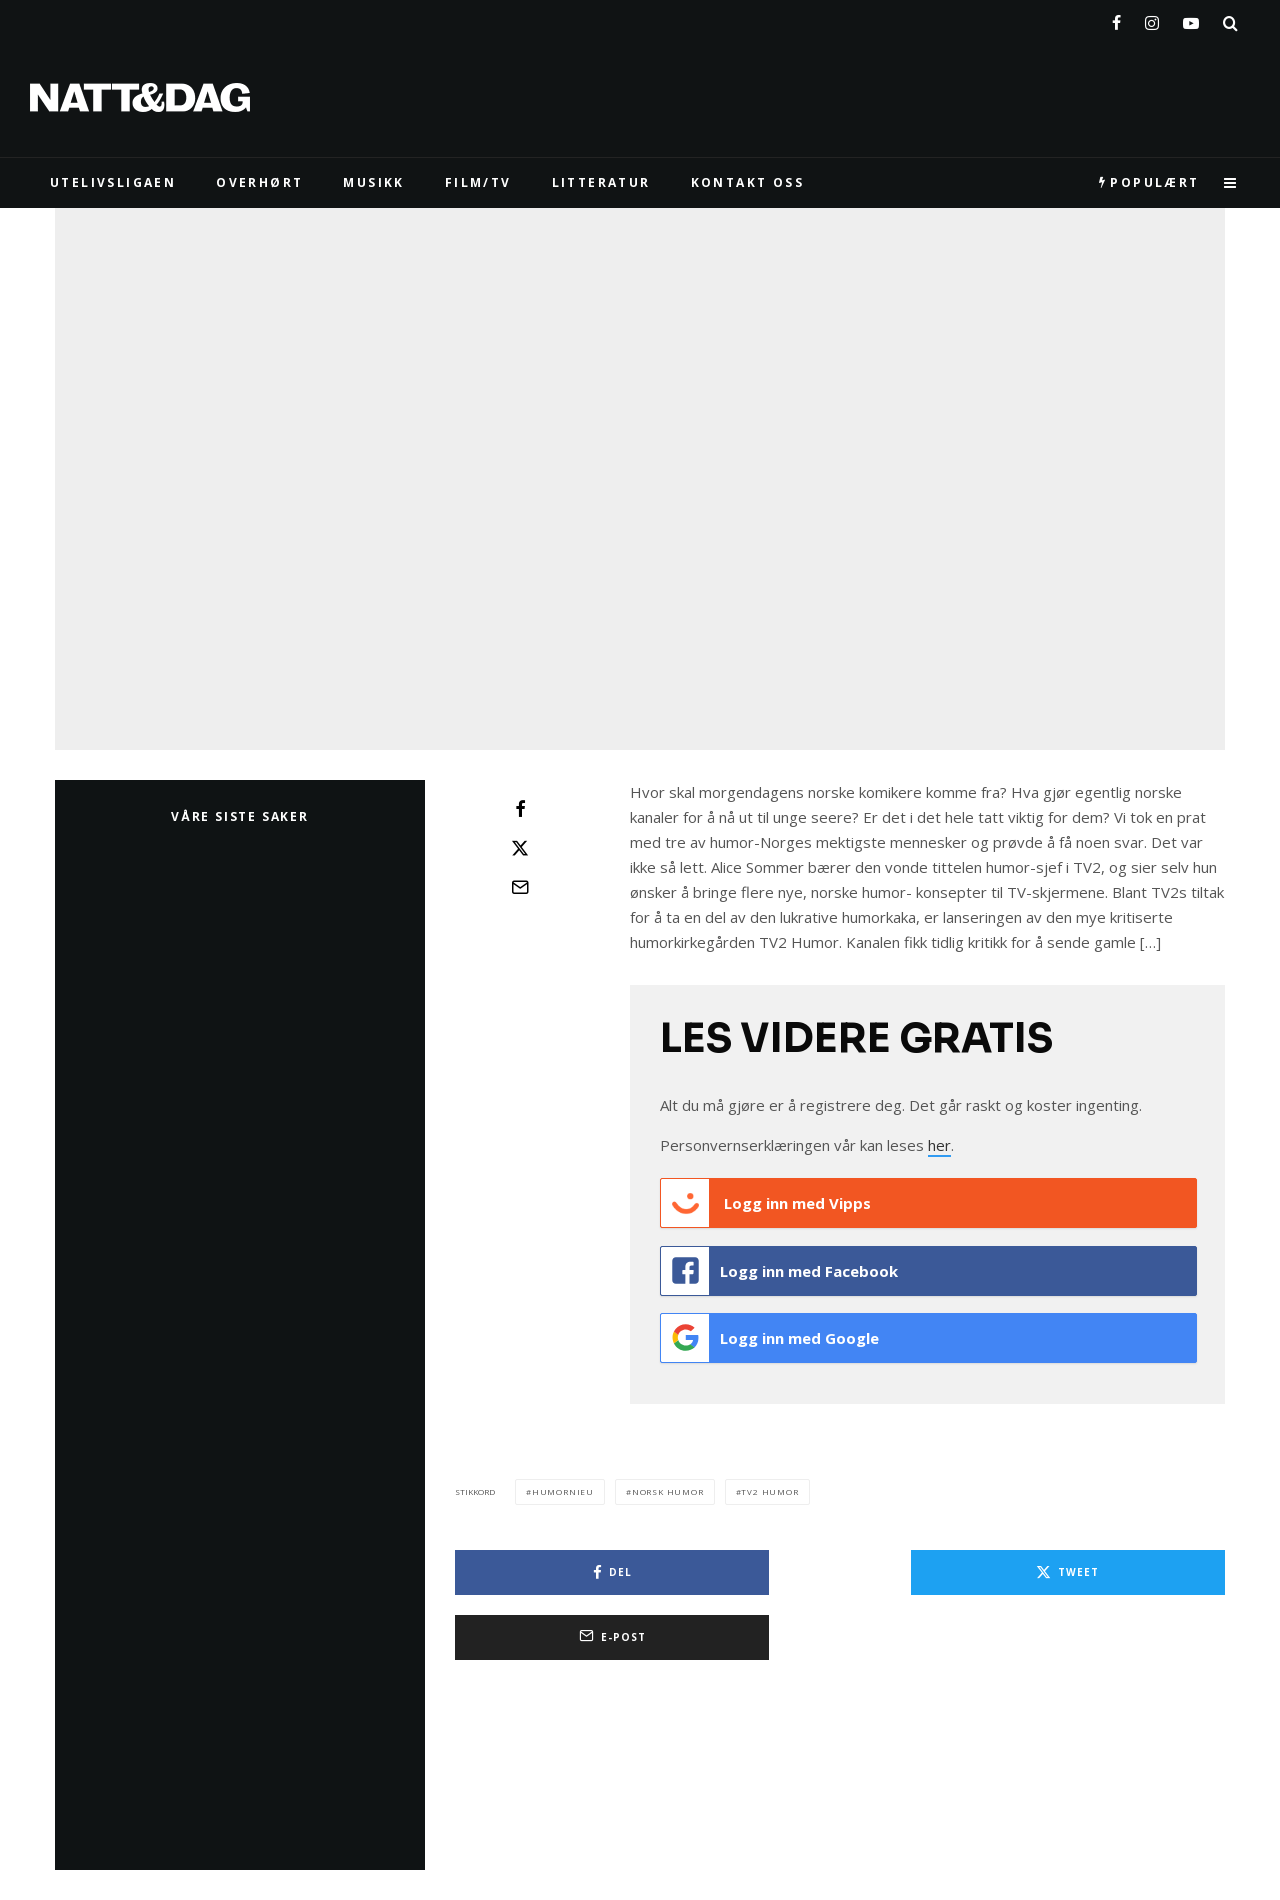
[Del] (520, 809)
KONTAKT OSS (747, 182)
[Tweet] (520, 848)
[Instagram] (1152, 19)
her (939, 1145)
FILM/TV (478, 182)
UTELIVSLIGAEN (113, 182)
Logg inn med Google (770, 1327)
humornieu (563, 1475)
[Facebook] (1116, 19)
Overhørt (259, 182)
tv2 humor (769, 1475)
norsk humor (668, 1475)
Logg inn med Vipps (766, 1203)
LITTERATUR (601, 182)
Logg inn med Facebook (779, 1265)
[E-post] (520, 887)
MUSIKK (373, 182)
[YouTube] (1191, 19)
